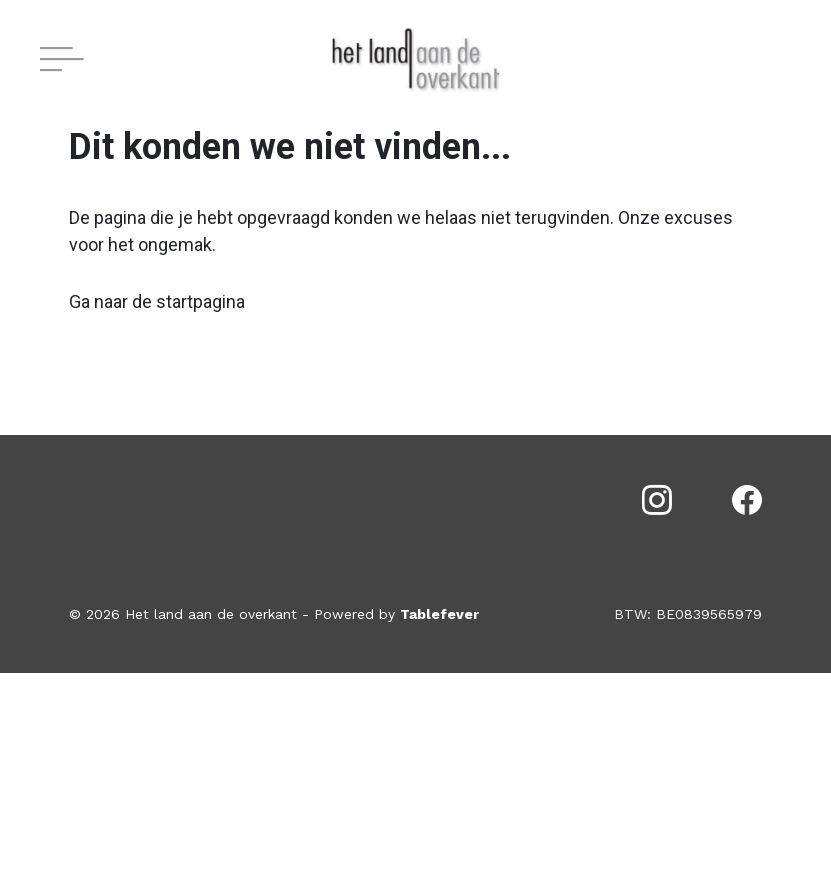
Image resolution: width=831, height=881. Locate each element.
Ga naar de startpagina (157, 301)
